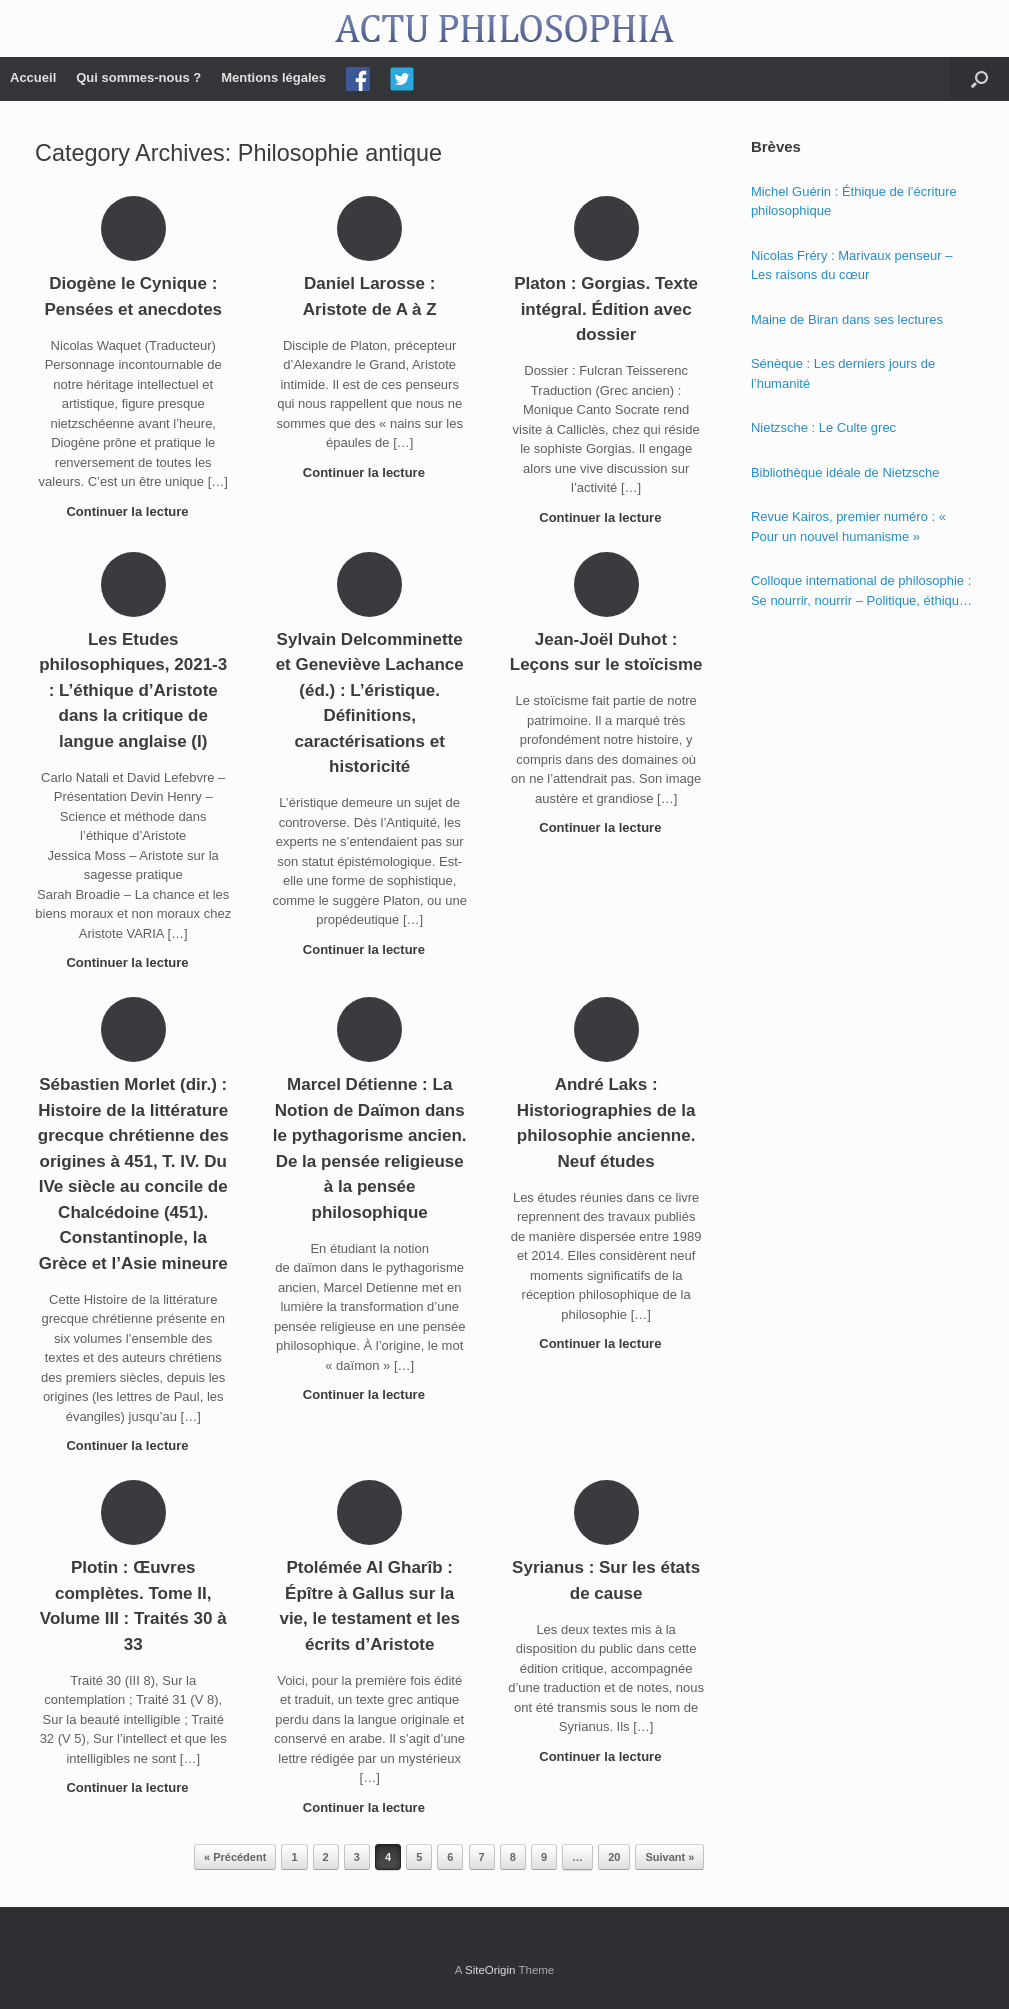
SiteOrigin (490, 1970)
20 (614, 1857)
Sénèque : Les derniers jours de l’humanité (843, 373)
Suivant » (669, 1857)
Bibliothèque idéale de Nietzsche (845, 472)
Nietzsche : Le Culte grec (823, 427)
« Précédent (235, 1857)
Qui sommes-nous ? (138, 77)
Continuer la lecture (133, 511)
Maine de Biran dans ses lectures (847, 319)
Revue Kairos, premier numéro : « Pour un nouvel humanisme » (848, 526)
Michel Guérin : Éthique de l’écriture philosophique (854, 201)
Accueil (33, 77)
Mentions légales (273, 77)
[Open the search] (979, 79)
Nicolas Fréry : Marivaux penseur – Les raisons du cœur (852, 265)
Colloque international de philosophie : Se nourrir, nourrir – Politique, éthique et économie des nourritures (861, 591)
